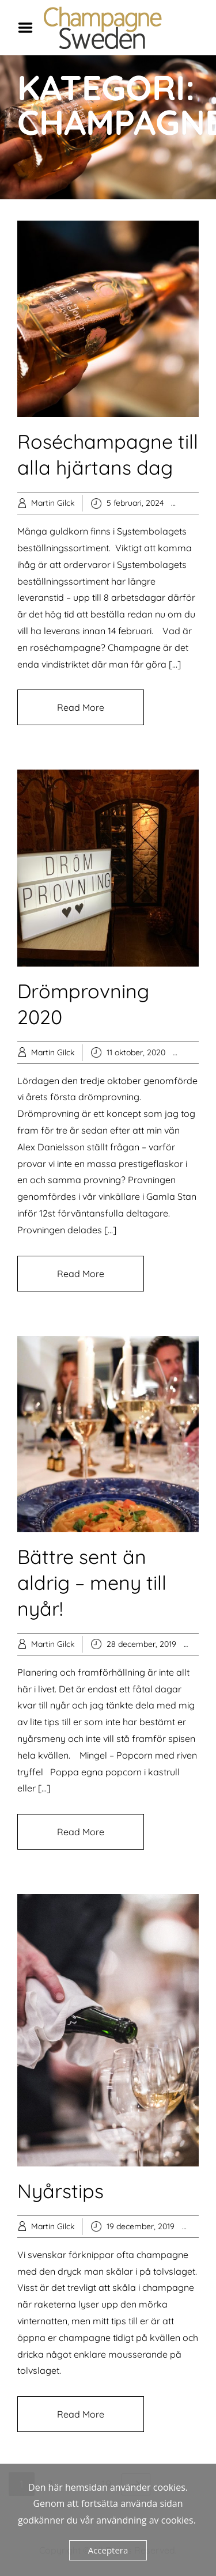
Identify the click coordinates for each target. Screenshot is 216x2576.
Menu (29, 28)
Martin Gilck (52, 503)
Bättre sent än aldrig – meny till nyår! (91, 1582)
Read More (80, 707)
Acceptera (108, 2550)
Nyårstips (60, 2191)
